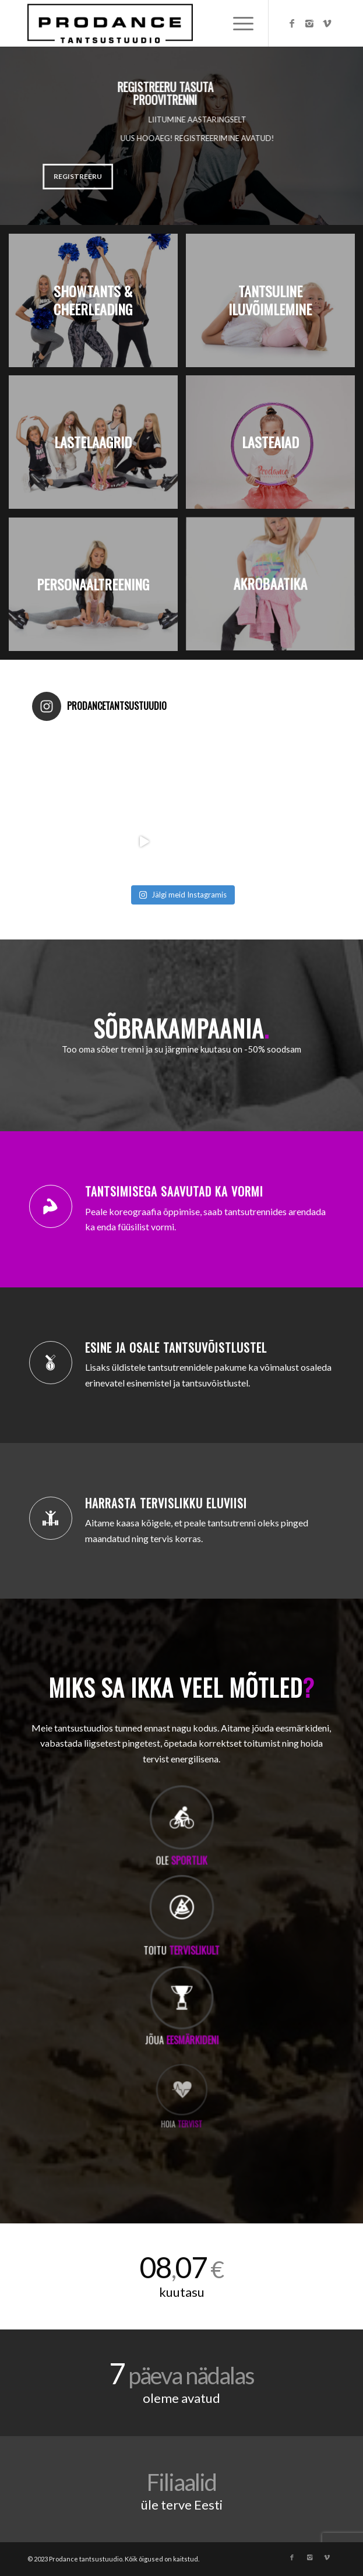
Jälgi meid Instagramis (182, 894)
